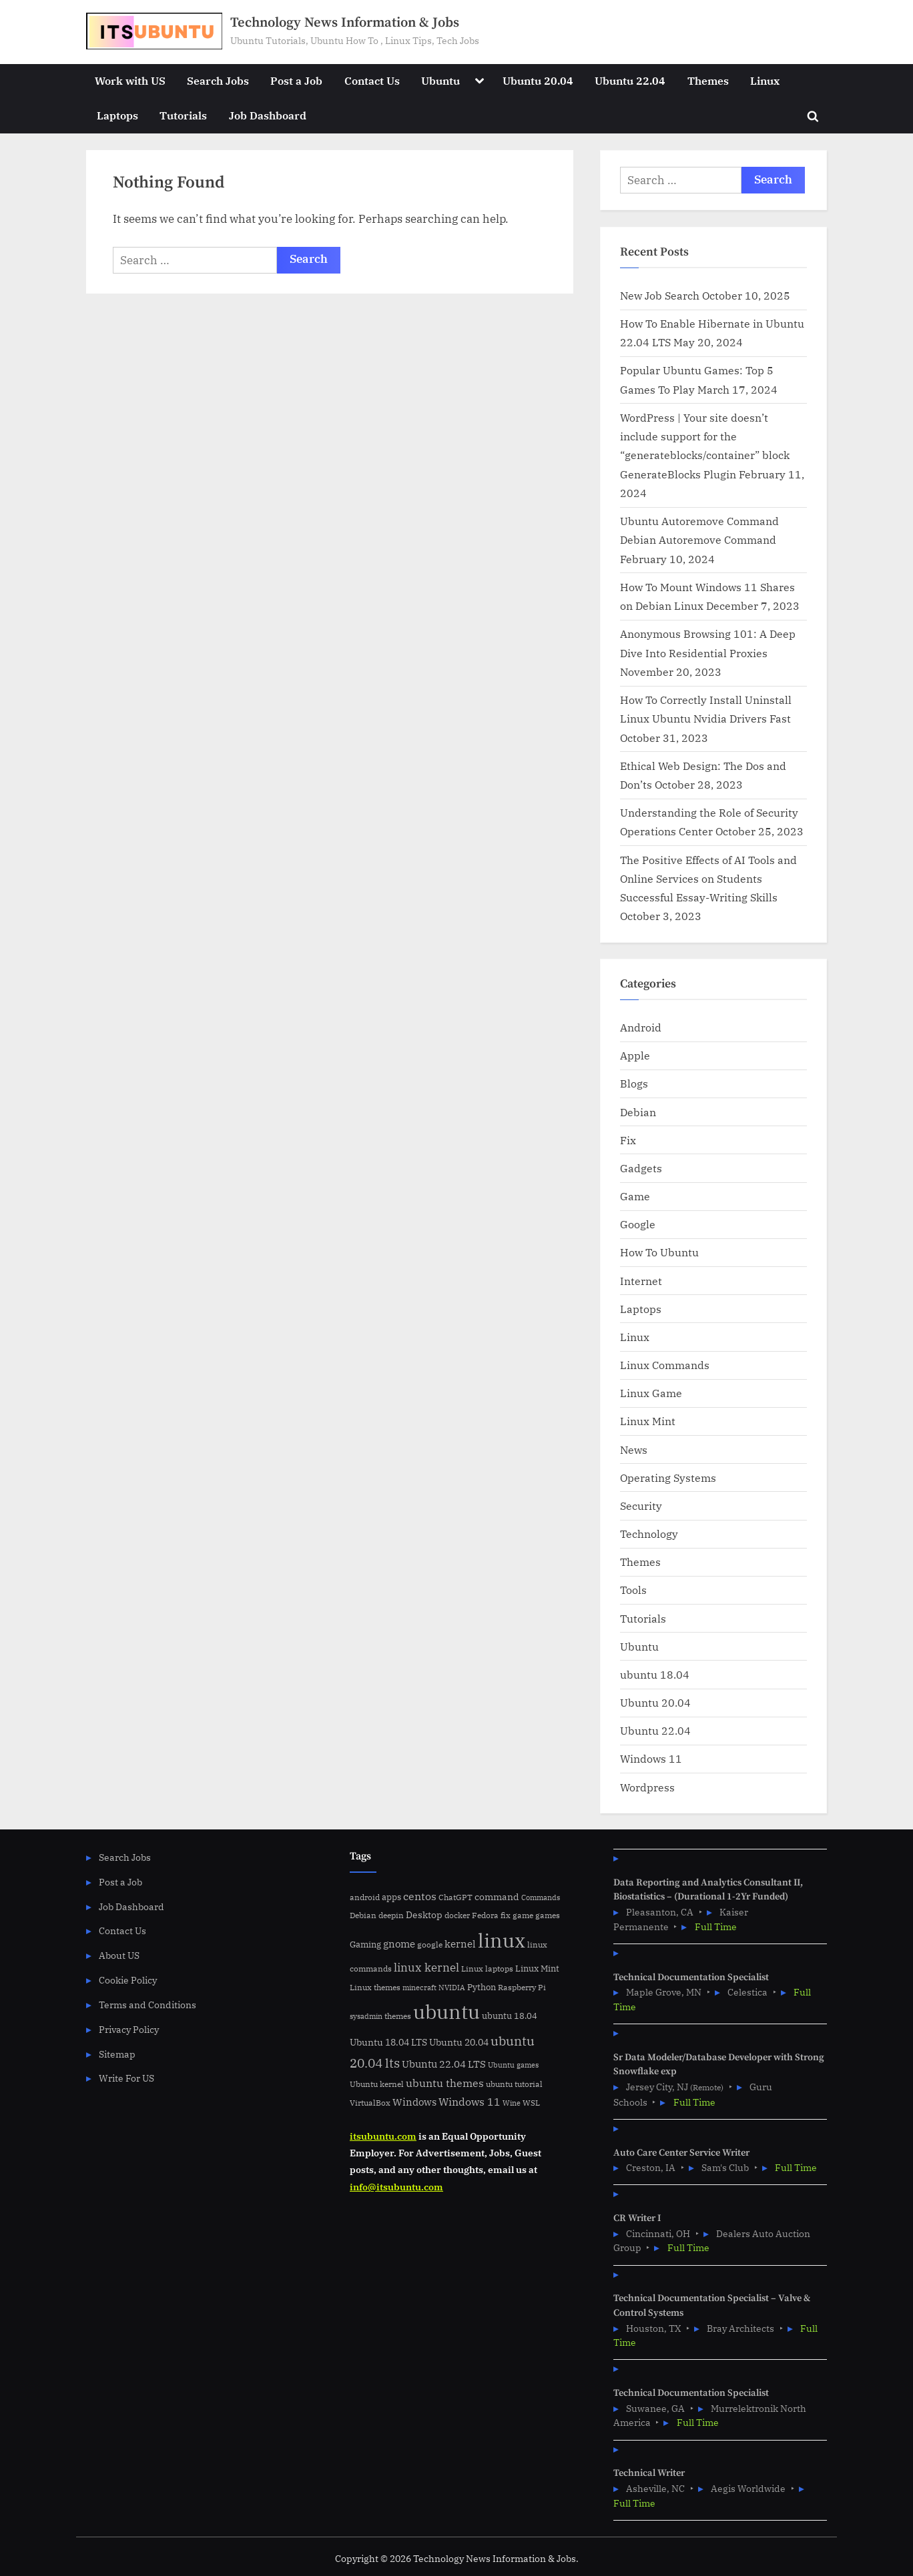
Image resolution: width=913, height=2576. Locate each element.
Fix (628, 1140)
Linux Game (651, 1393)
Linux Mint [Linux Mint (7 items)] (537, 1968)
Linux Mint (647, 1421)
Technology (649, 1534)
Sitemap (117, 2054)
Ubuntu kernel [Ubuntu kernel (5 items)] (377, 2084)
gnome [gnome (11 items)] (399, 1943)
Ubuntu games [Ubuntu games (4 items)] (513, 2065)
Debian (638, 1112)
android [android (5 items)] (365, 1897)
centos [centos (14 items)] (419, 1896)
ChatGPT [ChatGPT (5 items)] (455, 1897)
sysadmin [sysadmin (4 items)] (366, 2016)
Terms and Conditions (147, 2004)
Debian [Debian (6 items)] (363, 1914)
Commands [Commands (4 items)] (540, 1897)
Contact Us (372, 80)
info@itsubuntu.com (396, 2186)
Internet (641, 1281)
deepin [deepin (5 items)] (391, 1915)
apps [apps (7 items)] (391, 1897)
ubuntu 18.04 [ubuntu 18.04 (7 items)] (509, 2016)
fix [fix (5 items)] (506, 1915)
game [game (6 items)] (523, 1914)
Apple (635, 1055)
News (633, 1449)
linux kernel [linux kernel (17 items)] (426, 1967)
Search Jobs (218, 80)
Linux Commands (664, 1365)
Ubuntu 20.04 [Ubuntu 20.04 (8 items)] (459, 2042)
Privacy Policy (129, 2029)
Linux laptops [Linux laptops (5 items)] (487, 1969)
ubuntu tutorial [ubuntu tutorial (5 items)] (514, 2084)
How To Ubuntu (659, 1252)
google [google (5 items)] (429, 1945)
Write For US (126, 2078)
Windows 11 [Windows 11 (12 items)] (469, 2101)
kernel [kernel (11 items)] (460, 1943)
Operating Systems (668, 1477)
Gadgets (641, 1168)
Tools (633, 1590)
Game (635, 1196)
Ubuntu (440, 80)
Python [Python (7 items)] (481, 1987)
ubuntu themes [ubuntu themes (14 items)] (445, 2083)
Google (637, 1224)
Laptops (117, 115)
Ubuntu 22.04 (630, 80)
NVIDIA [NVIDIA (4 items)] (451, 1987)
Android (640, 1027)
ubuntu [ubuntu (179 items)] (446, 2011)
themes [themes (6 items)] (397, 2015)
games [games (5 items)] (547, 1915)
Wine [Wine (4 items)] (512, 2103)
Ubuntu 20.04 (538, 80)
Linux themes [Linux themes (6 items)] (375, 1987)
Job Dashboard (267, 115)
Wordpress (647, 1787)
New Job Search (659, 295)
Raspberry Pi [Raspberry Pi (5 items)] (522, 1987)
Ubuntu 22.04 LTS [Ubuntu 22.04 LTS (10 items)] (444, 2064)
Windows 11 (651, 1758)
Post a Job (296, 80)
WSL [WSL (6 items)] (531, 2102)
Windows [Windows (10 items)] (414, 2102)
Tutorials (183, 115)
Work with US (130, 80)
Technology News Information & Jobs (344, 22)
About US (119, 1955)
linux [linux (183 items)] (501, 1940)
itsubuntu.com (383, 2136)
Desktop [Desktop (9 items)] (424, 1914)
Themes (708, 80)
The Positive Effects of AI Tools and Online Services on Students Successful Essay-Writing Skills (708, 879)
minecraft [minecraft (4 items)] (419, 1987)
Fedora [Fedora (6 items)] (485, 1914)
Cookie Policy (128, 1980)
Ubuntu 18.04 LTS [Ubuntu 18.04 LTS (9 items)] (388, 2042)
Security (641, 1505)
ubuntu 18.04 (654, 1674)
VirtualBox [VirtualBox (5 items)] (370, 2103)
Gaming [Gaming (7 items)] (365, 1944)
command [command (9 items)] (497, 1896)
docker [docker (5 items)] (457, 1915)
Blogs (634, 1083)
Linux (765, 80)
